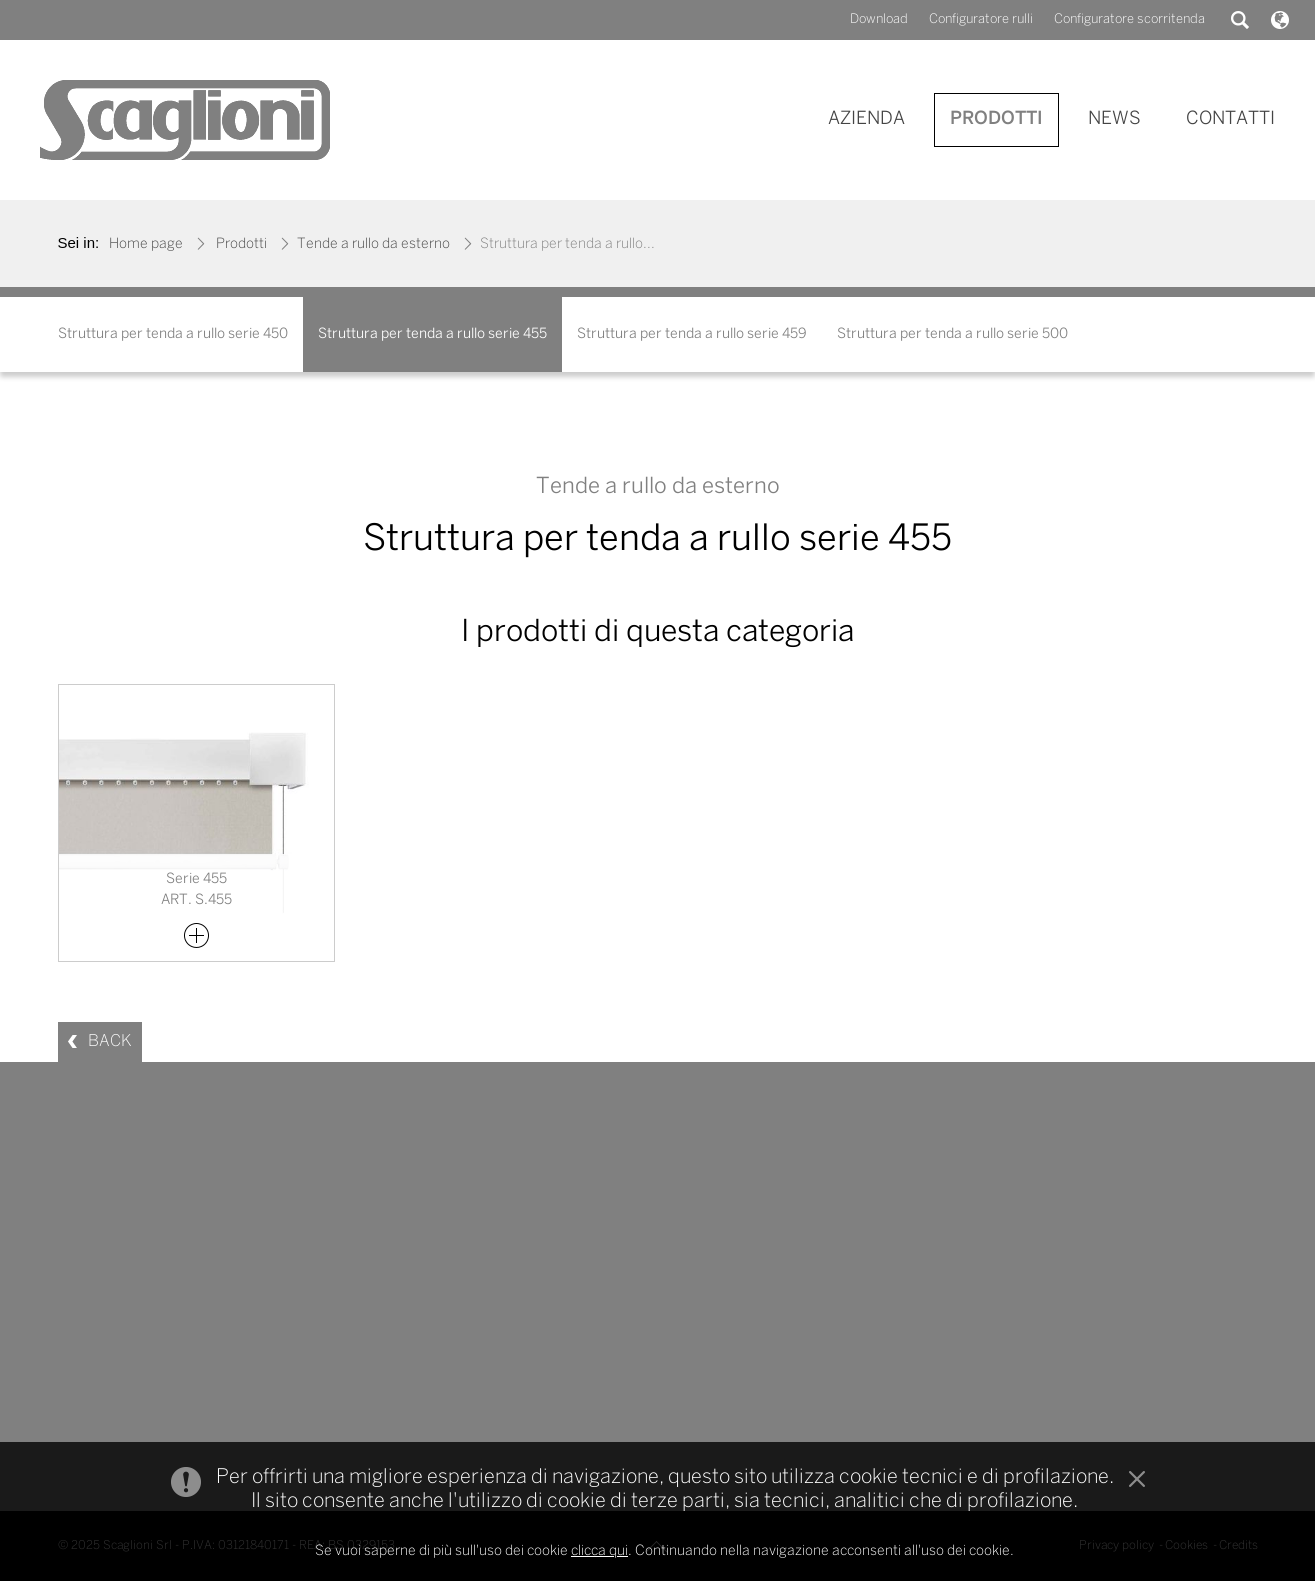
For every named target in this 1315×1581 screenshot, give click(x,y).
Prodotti (241, 244)
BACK (110, 1041)
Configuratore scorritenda (1129, 19)
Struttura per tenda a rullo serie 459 (692, 334)
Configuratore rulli (981, 19)
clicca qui (599, 1551)
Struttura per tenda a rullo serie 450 (173, 334)
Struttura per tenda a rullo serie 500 (952, 334)
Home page (146, 244)
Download (879, 19)
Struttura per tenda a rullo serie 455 (432, 334)
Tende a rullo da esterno (373, 244)
